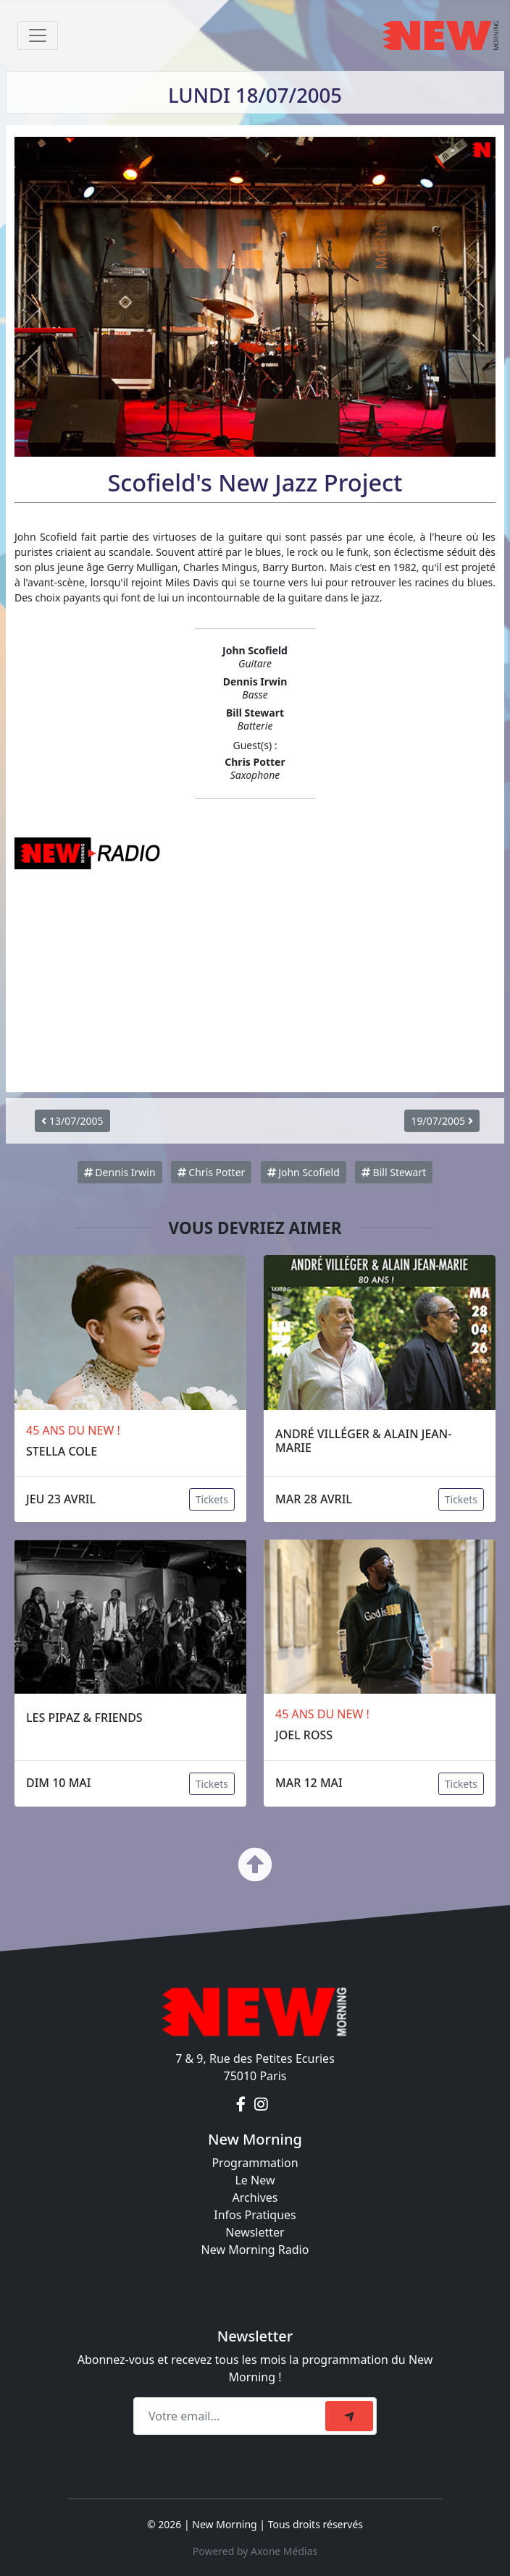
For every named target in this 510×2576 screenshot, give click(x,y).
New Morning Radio (255, 2250)
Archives (254, 2197)
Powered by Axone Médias (255, 2551)
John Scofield (303, 1172)
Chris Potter (211, 1172)
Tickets (212, 1499)
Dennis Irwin (120, 1172)
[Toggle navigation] (37, 35)
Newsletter (254, 2232)
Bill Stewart (393, 1172)
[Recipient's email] (231, 2416)
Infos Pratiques (255, 2215)
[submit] (349, 2416)
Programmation (255, 2163)
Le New (255, 2180)
